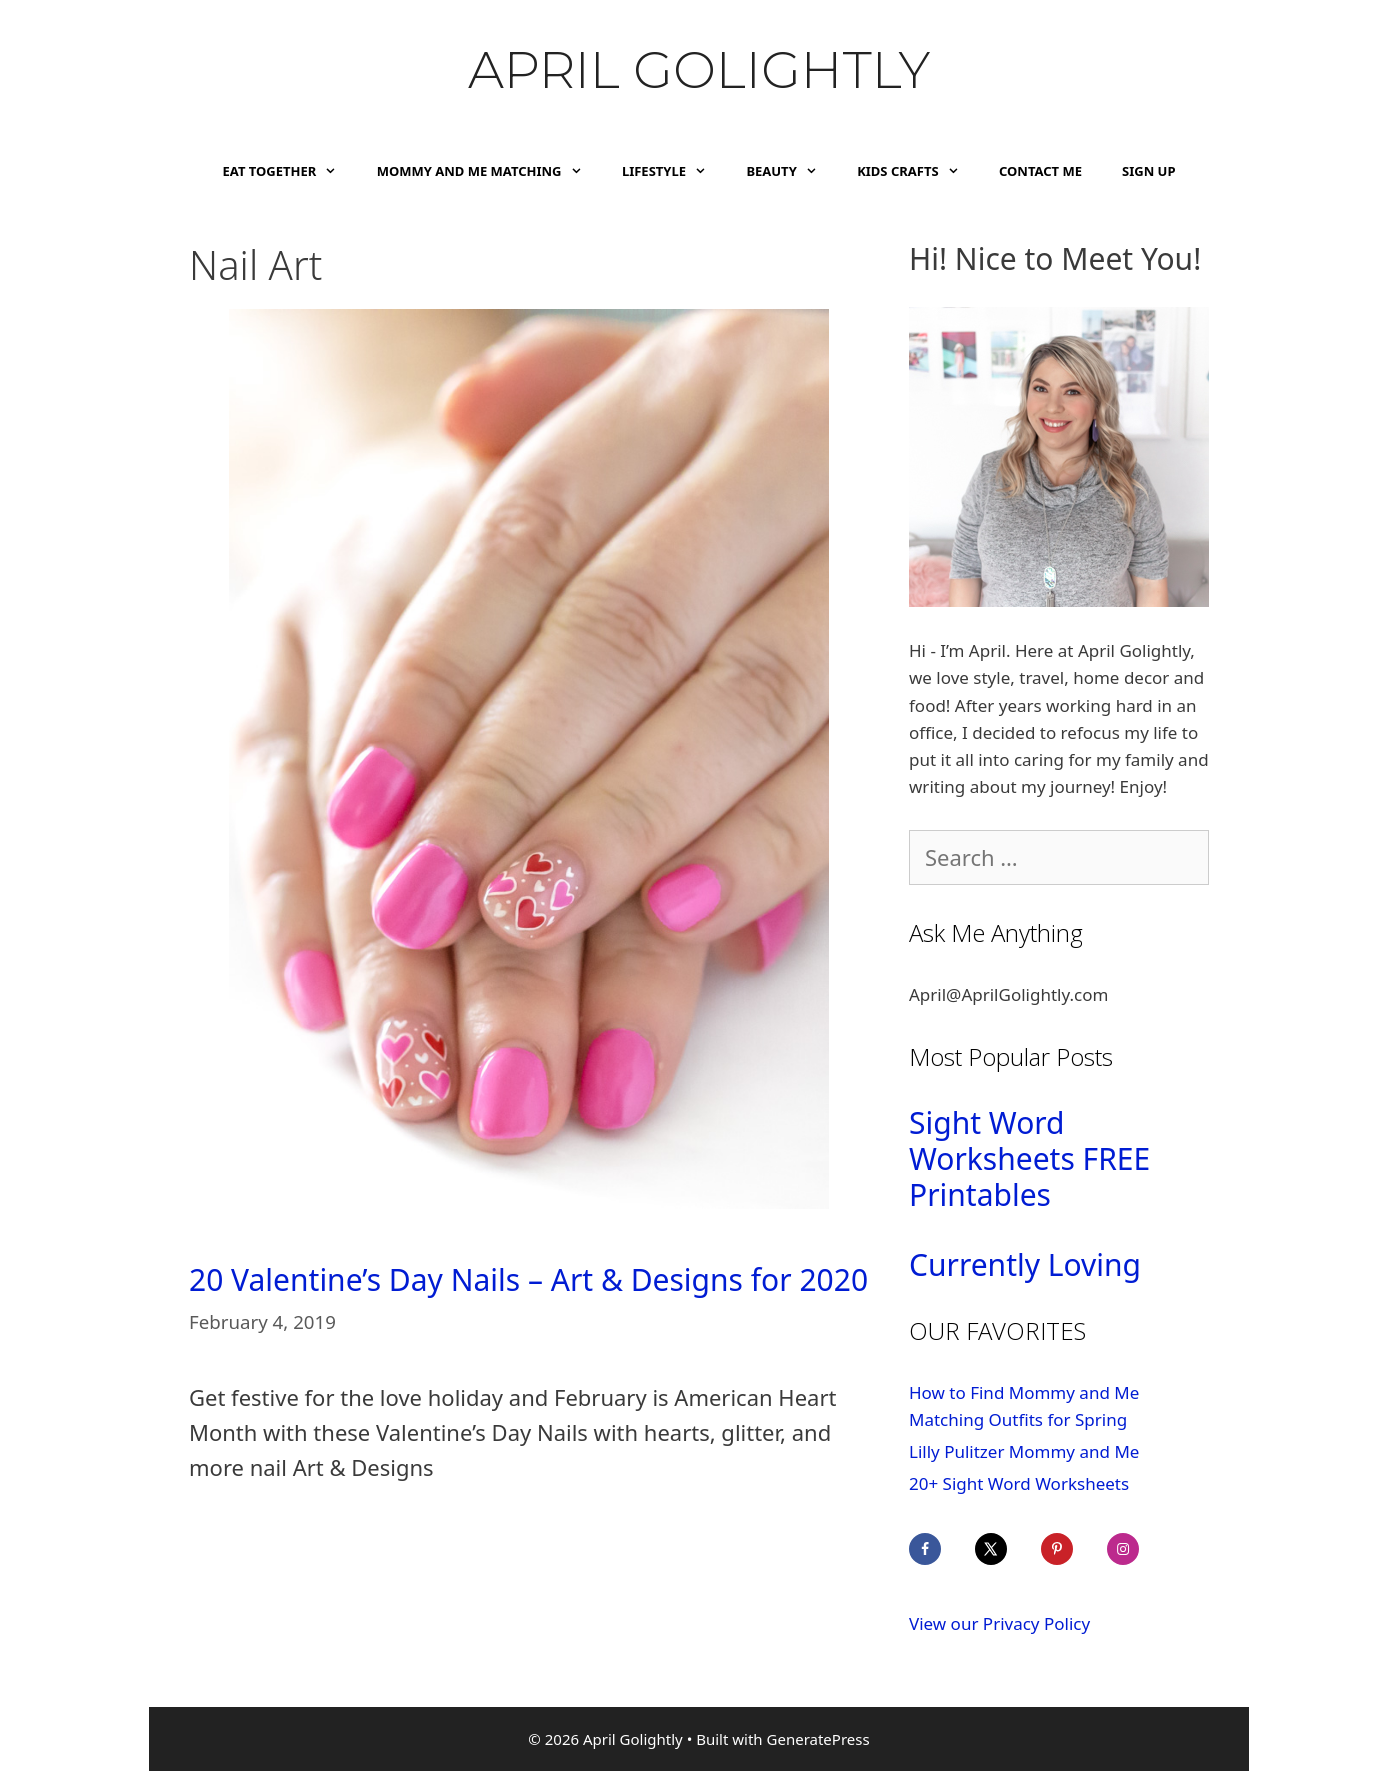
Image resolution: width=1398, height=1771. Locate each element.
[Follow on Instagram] (1137, 1549)
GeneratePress (818, 1739)
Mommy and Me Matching (489, 171)
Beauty (791, 171)
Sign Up (1148, 171)
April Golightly (699, 70)
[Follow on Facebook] (939, 1549)
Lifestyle (674, 171)
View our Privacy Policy (999, 1623)
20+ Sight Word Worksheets (1019, 1483)
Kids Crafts (918, 171)
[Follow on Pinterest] (1071, 1549)
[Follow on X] (1005, 1549)
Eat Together (290, 171)
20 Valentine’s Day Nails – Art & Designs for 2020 (528, 1279)
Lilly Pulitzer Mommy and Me (1024, 1451)
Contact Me (1040, 171)
